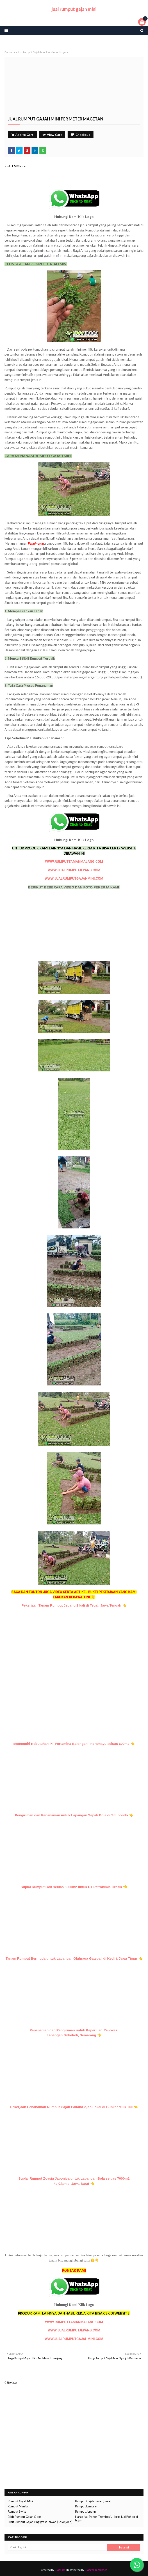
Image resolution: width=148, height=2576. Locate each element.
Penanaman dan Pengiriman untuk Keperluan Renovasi (74, 2030)
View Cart (52, 134)
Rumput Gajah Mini (20, 2501)
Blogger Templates (96, 2569)
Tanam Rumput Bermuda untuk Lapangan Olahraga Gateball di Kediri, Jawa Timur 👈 (74, 1958)
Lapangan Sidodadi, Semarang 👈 (74, 2035)
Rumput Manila (18, 2506)
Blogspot (60, 2569)
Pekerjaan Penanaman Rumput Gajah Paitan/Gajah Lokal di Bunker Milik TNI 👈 (74, 2107)
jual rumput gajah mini (74, 9)
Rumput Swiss (17, 2511)
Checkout (80, 134)
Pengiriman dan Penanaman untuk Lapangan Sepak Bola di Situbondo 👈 (74, 1815)
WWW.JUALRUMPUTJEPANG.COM (74, 870)
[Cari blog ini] (57, 2547)
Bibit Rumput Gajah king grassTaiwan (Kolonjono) (40, 2522)
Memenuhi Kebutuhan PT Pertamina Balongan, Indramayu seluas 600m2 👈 (73, 1744)
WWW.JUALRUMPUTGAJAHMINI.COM (74, 878)
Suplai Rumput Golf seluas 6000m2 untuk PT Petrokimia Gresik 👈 (74, 1887)
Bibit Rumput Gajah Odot (24, 2516)
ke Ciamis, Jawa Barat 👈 (74, 2183)
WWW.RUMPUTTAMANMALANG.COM (74, 862)
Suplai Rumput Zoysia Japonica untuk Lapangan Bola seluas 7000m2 (74, 2178)
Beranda (10, 52)
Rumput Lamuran (86, 2506)
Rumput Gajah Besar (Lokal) (93, 2501)
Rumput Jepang (85, 2511)
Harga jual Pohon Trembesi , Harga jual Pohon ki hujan (106, 2518)
